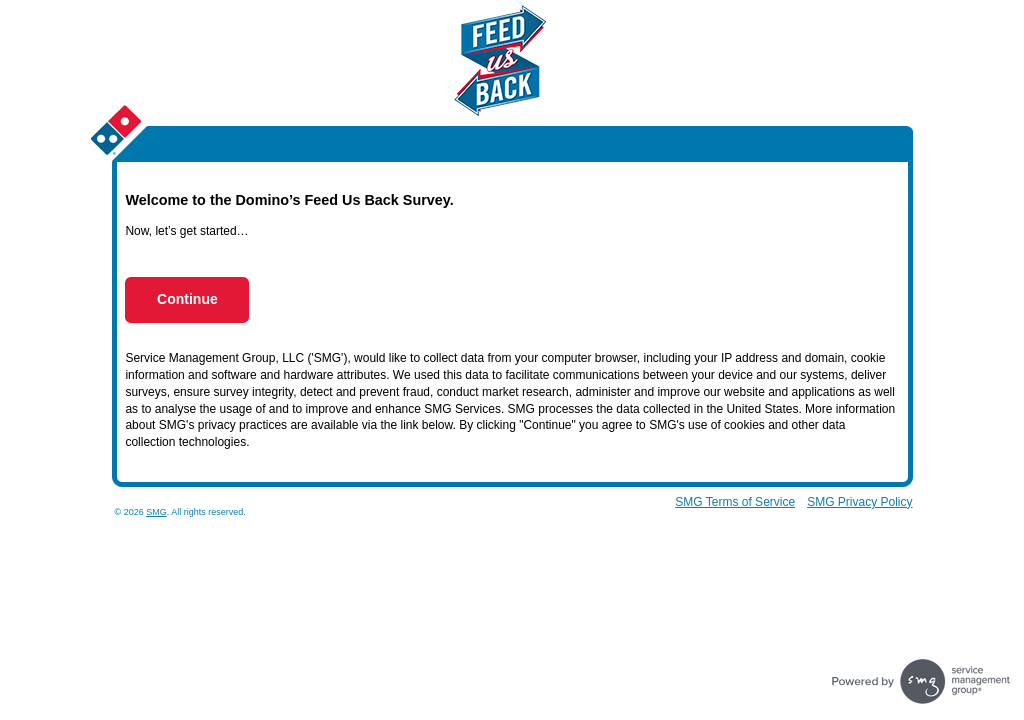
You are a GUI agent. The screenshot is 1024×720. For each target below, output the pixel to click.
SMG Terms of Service (735, 502)
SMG (156, 512)
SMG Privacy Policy (859, 502)
